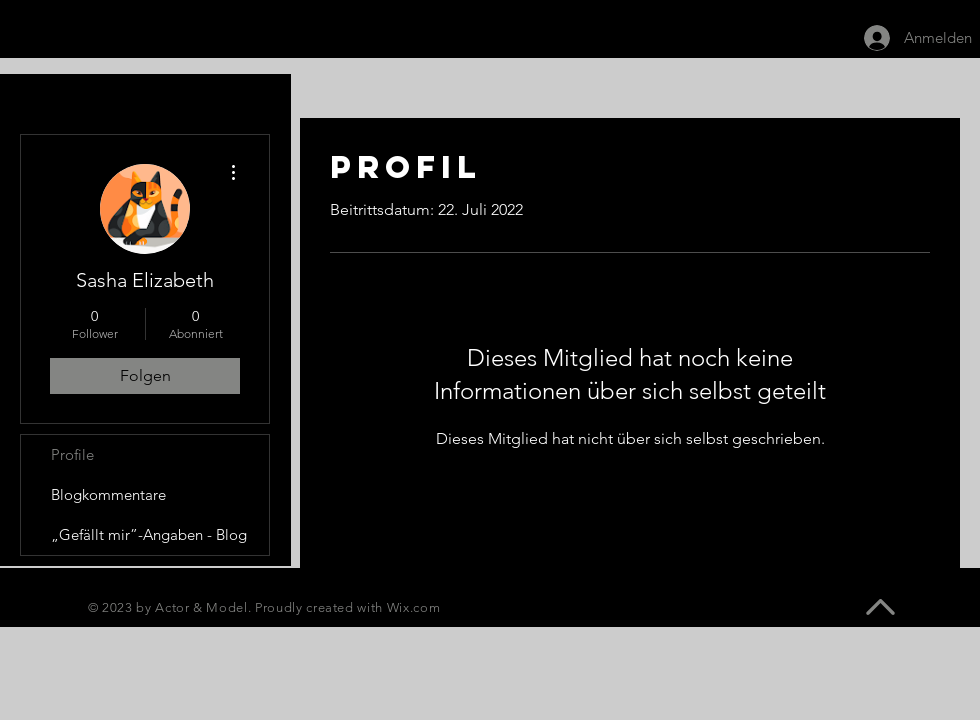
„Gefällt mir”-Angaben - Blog (149, 534)
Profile (72, 454)
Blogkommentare (108, 494)
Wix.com (414, 607)
